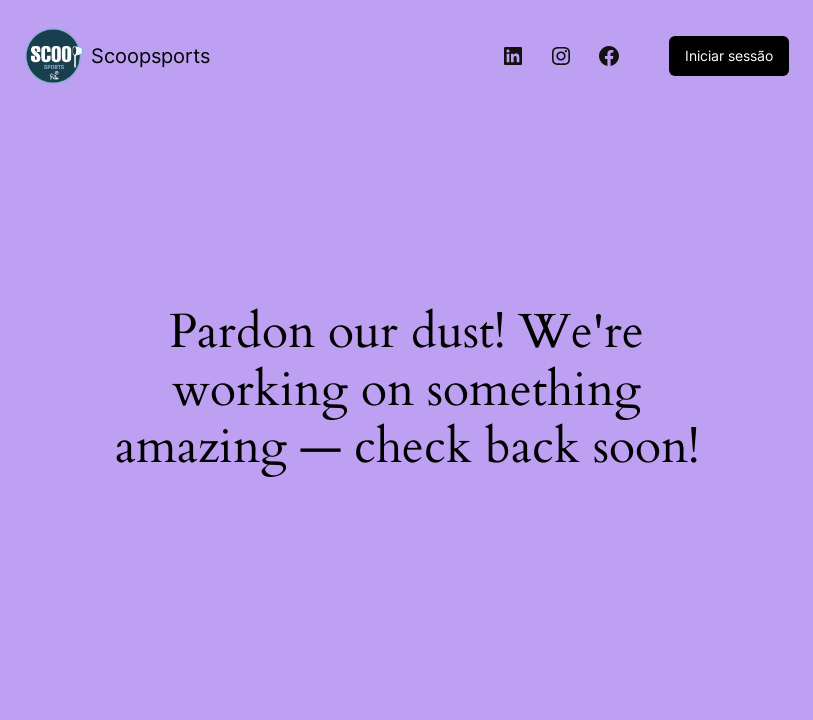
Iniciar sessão (729, 55)
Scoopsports (150, 56)
